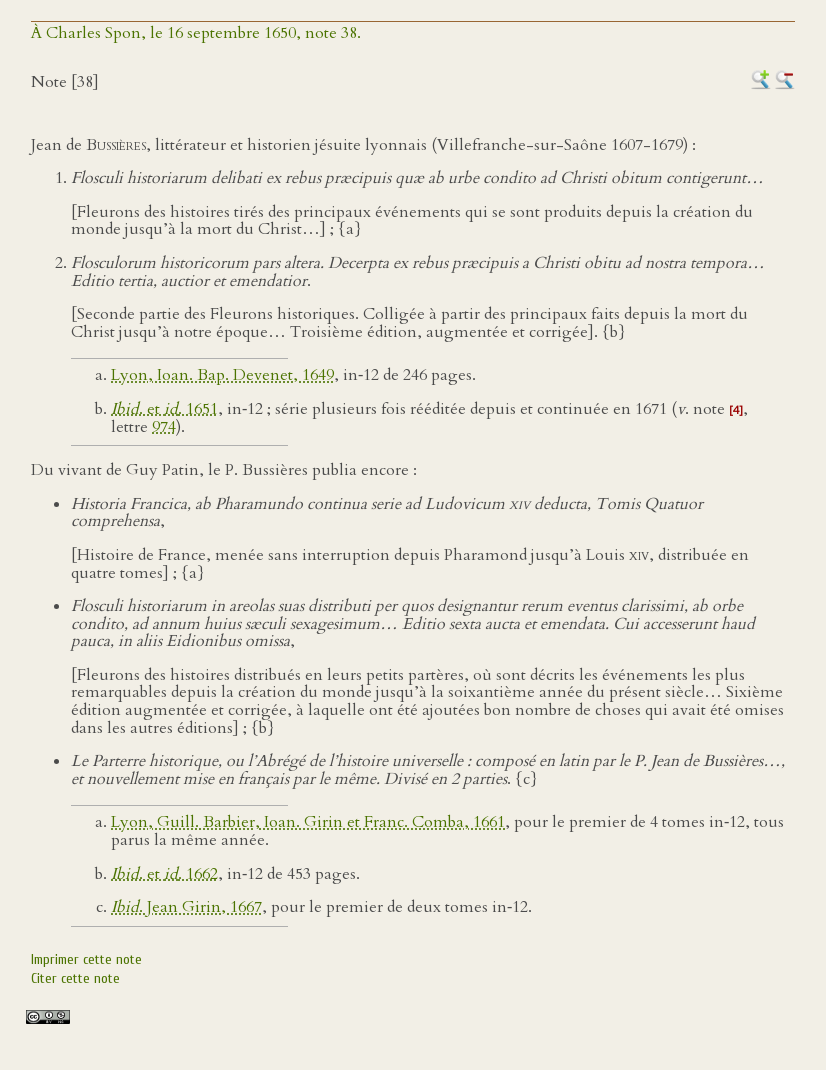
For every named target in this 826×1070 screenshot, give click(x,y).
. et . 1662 (164, 874)
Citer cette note (75, 978)
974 (164, 427)
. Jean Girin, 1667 (186, 907)
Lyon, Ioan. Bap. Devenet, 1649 (222, 375)
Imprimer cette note (86, 959)
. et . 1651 (164, 409)
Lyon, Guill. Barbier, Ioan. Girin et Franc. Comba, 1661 (308, 822)
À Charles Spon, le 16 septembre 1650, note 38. (196, 33)
